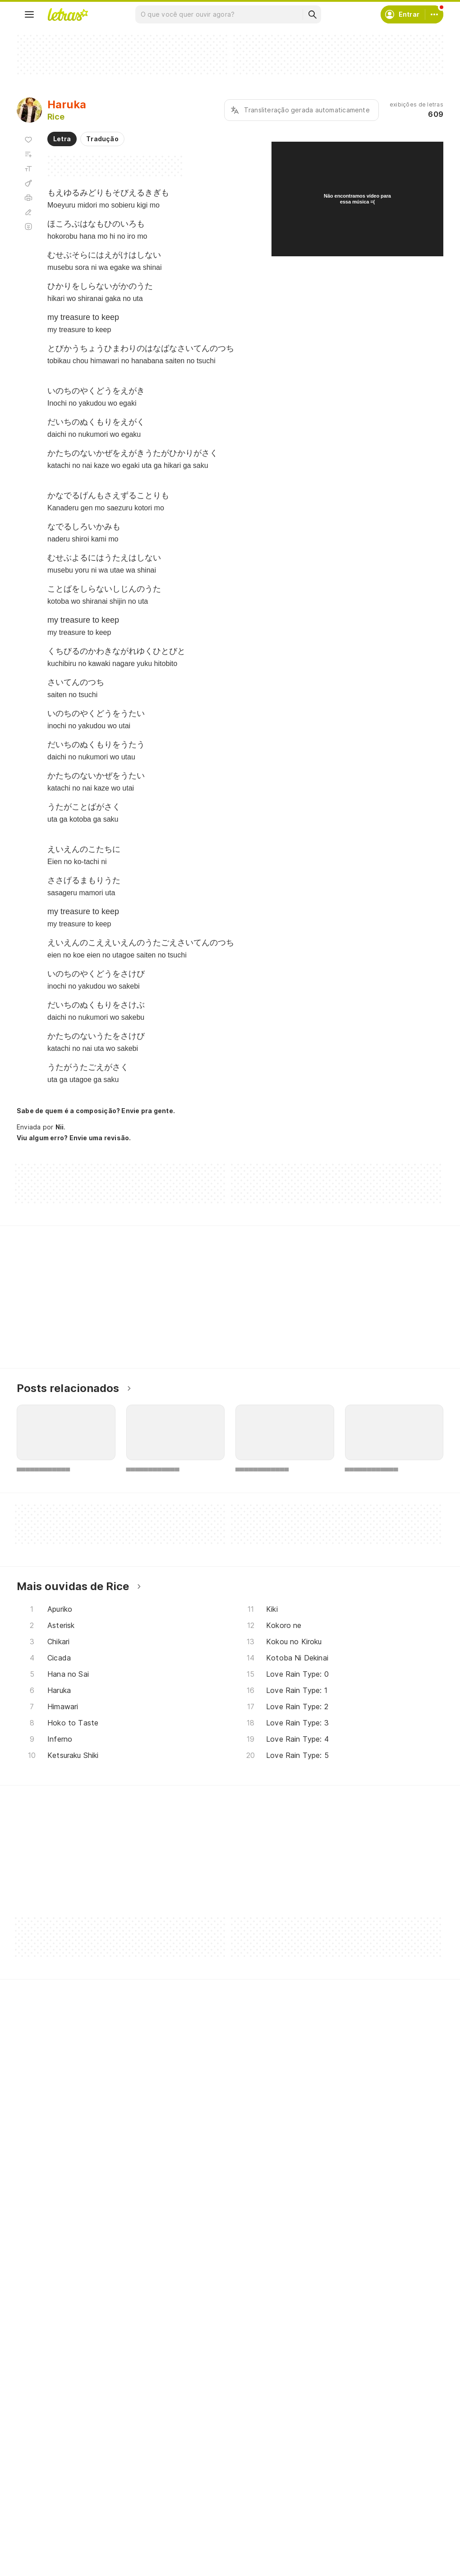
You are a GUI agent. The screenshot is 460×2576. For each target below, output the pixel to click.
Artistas (39, 2488)
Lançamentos (48, 2553)
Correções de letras (204, 2520)
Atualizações (48, 2536)
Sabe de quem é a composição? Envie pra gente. (96, 1111)
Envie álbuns (192, 2488)
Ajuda (327, 2471)
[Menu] (29, 14)
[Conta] (434, 14)
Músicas (40, 2471)
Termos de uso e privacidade (365, 2488)
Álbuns (38, 2504)
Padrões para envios (351, 2536)
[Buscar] (312, 14)
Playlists (40, 2520)
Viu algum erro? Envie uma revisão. (74, 1138)
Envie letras (191, 2504)
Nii (59, 1127)
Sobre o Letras (342, 2504)
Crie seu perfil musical (207, 2471)
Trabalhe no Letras (348, 2520)
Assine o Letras (197, 2536)
